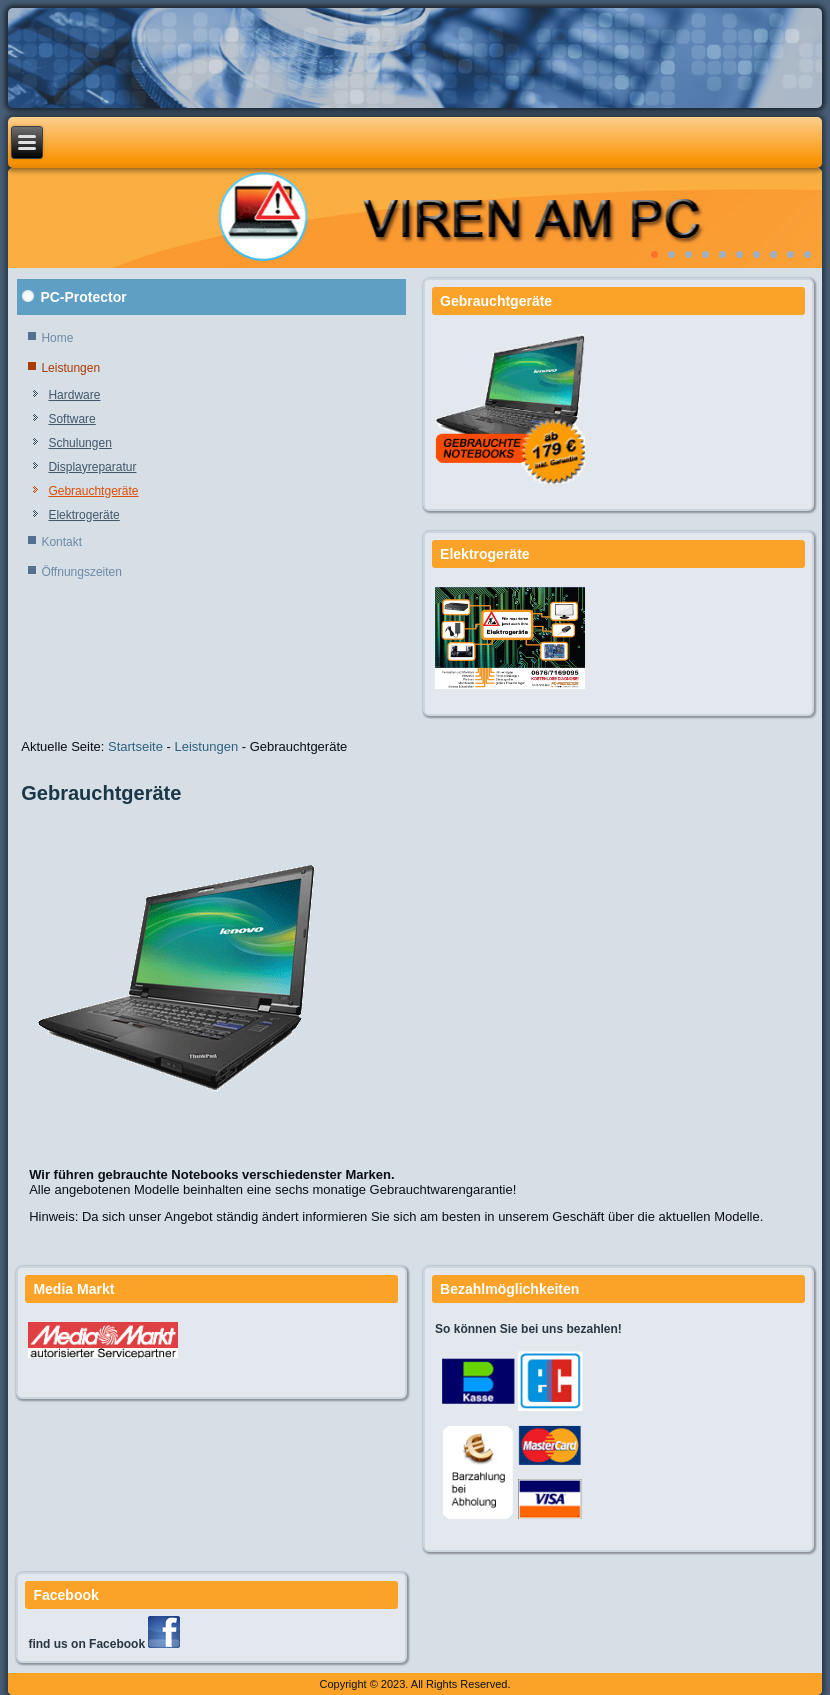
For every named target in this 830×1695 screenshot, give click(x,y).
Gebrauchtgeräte (93, 491)
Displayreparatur (92, 467)
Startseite (135, 746)
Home (57, 338)
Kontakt (61, 542)
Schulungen (79, 443)
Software (71, 419)
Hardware (74, 395)
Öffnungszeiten (81, 572)
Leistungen (70, 368)
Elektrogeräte (83, 515)
